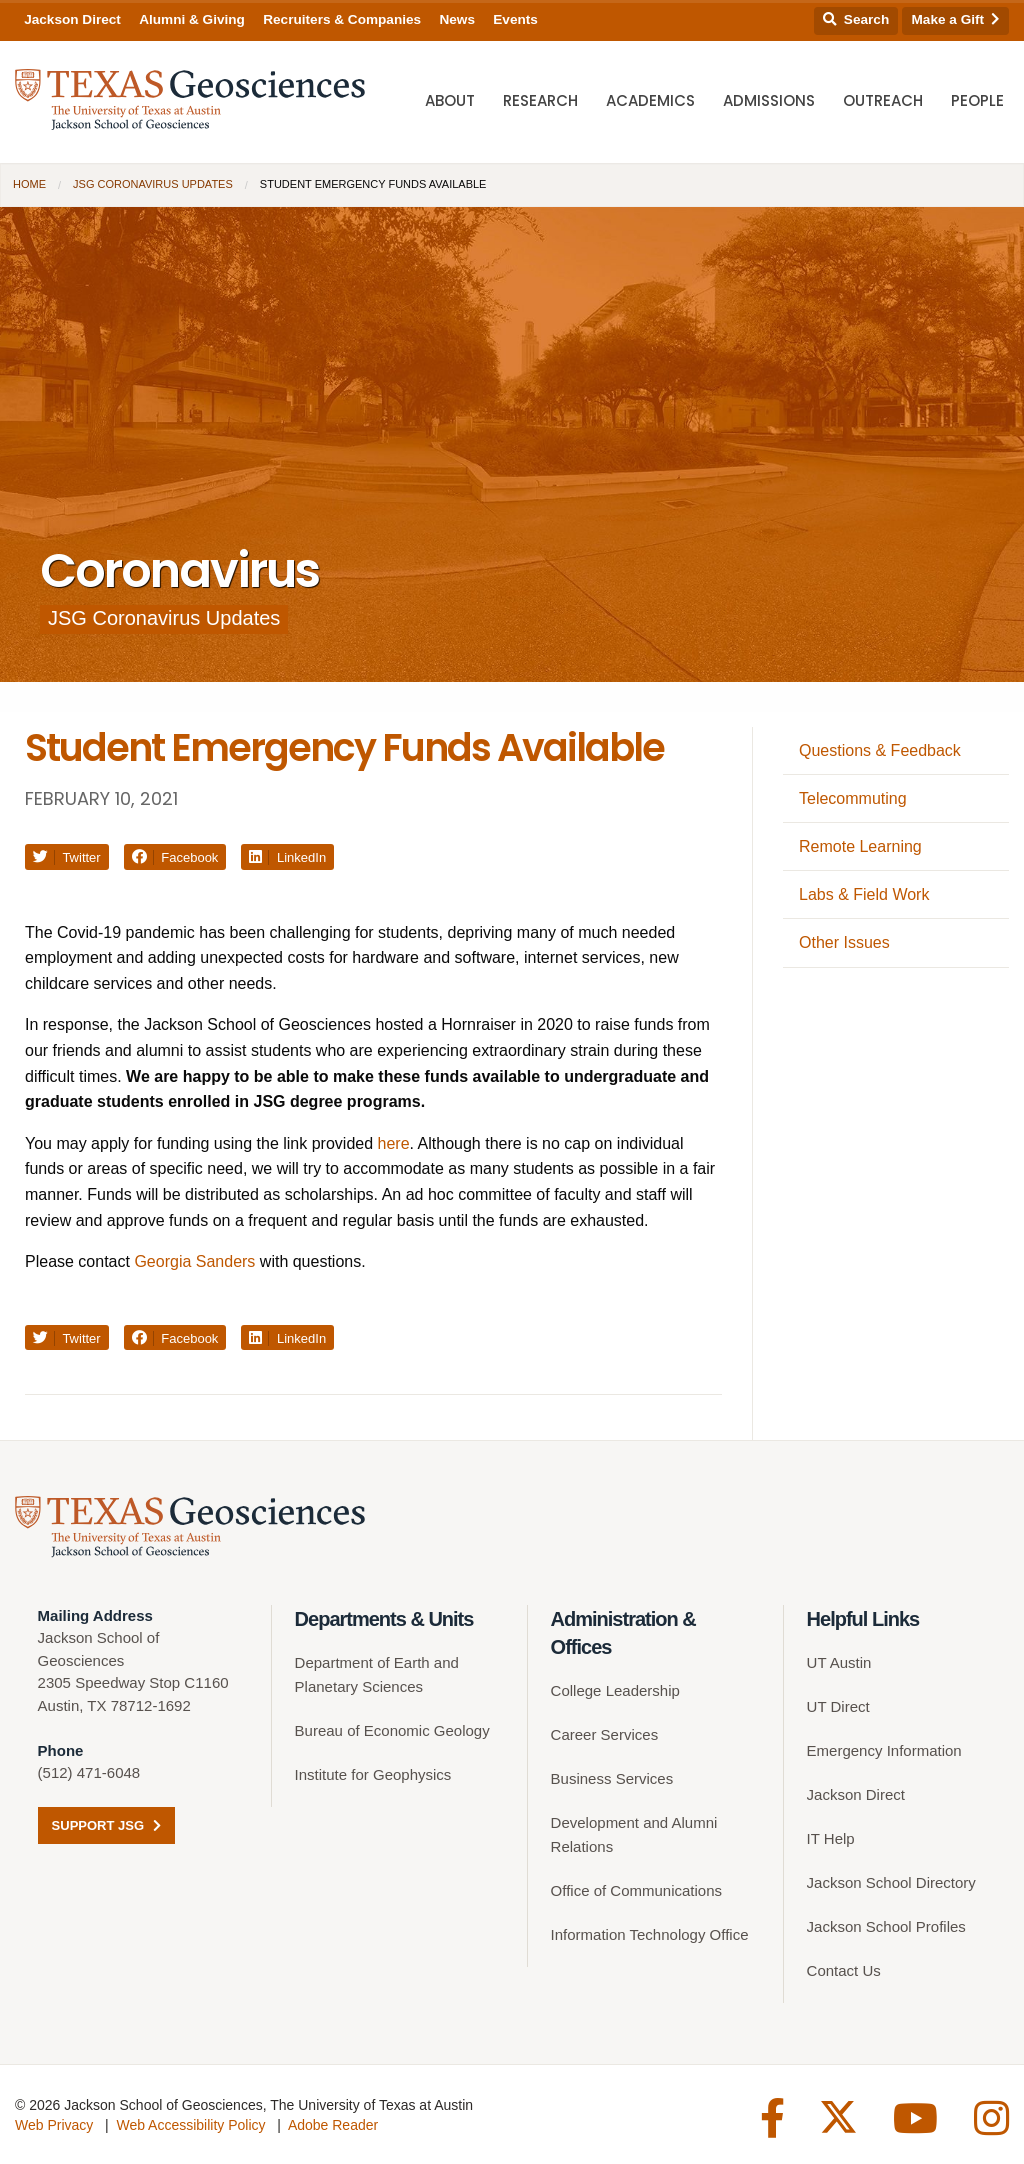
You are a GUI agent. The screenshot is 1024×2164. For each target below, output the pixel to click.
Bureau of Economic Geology (392, 1730)
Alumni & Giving (192, 19)
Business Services (612, 1778)
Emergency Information (884, 1750)
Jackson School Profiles (886, 1926)
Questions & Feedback (880, 750)
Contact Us (844, 1970)
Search (856, 19)
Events (515, 19)
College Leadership (615, 1690)
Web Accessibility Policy (190, 2125)
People (977, 100)
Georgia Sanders (194, 1261)
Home (29, 184)
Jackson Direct (72, 19)
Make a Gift (956, 19)
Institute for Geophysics (373, 1774)
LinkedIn (287, 857)
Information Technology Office (650, 1934)
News (457, 19)
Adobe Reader (333, 2125)
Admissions (769, 100)
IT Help (831, 1838)
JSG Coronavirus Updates (153, 184)
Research (540, 100)
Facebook (175, 857)
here (394, 1143)
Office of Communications (636, 1890)
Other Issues (844, 942)
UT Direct (838, 1706)
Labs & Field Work (864, 894)
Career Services (605, 1734)
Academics (650, 100)
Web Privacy (54, 2125)
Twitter (67, 857)
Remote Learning (860, 846)
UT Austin (839, 1662)
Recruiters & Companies (342, 19)
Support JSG (106, 1825)
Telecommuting (853, 798)
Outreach (883, 100)
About (450, 100)
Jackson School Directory (891, 1882)
